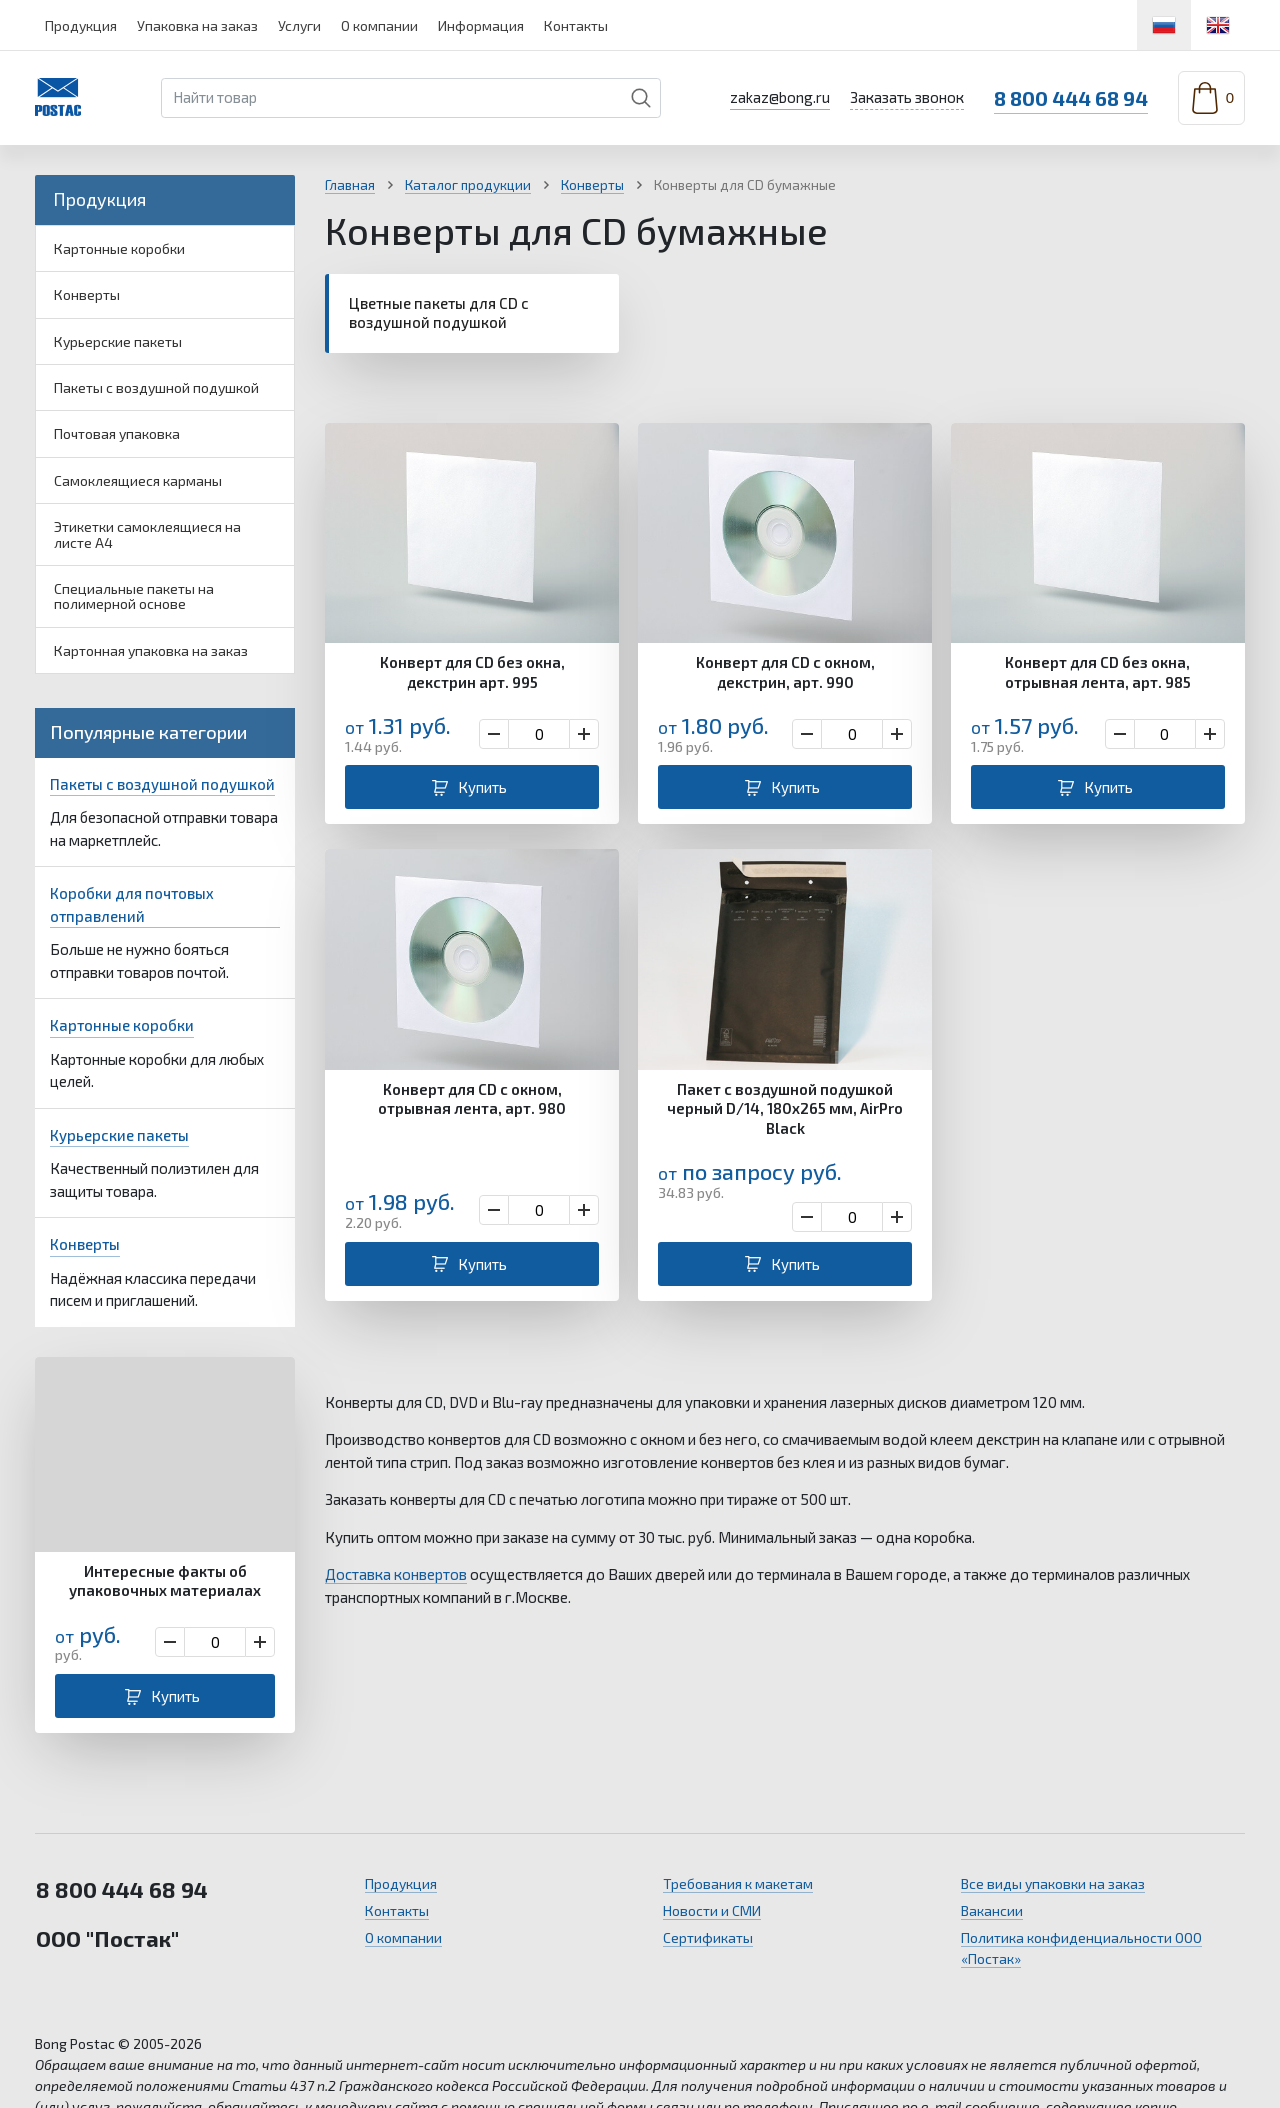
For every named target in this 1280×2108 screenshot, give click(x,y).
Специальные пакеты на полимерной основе (134, 596)
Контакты (576, 25)
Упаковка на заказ (197, 25)
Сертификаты (708, 1937)
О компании (379, 25)
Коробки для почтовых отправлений (132, 904)
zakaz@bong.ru (780, 97)
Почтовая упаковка (117, 433)
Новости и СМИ (712, 1910)
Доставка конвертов (396, 1574)
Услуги (299, 25)
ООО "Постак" (107, 1938)
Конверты (87, 294)
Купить (175, 1696)
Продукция (81, 25)
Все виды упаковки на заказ (1053, 1883)
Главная (350, 185)
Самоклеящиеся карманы (138, 480)
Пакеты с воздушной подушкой (156, 387)
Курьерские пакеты (118, 341)
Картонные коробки (119, 248)
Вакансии (992, 1910)
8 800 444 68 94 (1071, 98)
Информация (481, 25)
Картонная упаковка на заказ (151, 650)
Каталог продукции (468, 185)
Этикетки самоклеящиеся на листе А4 (147, 534)
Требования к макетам (738, 1883)
